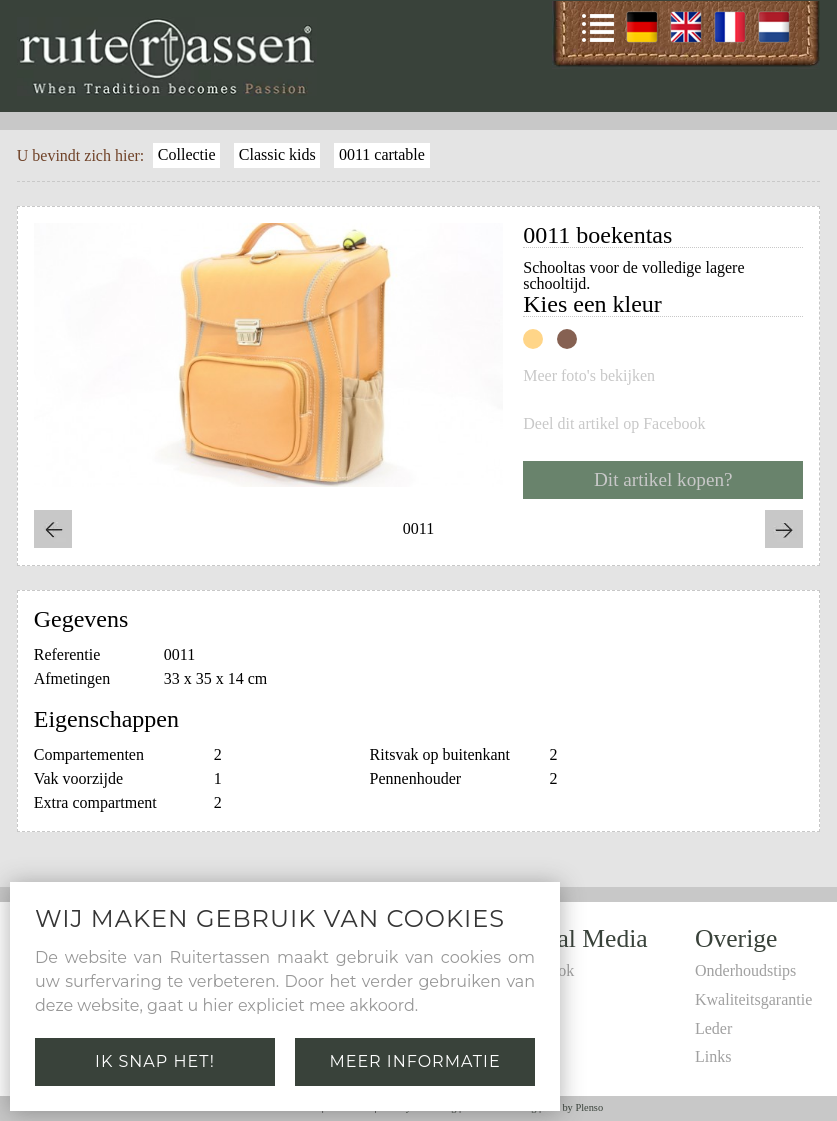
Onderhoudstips (745, 970)
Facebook (543, 970)
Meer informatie (414, 1061)
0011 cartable (382, 154)
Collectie (187, 154)
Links (713, 1056)
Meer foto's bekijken (589, 376)
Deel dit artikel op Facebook (614, 424)
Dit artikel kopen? (663, 479)
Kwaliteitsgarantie (753, 999)
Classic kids (277, 154)
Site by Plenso (573, 1107)
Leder (713, 1028)
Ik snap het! (155, 1061)
